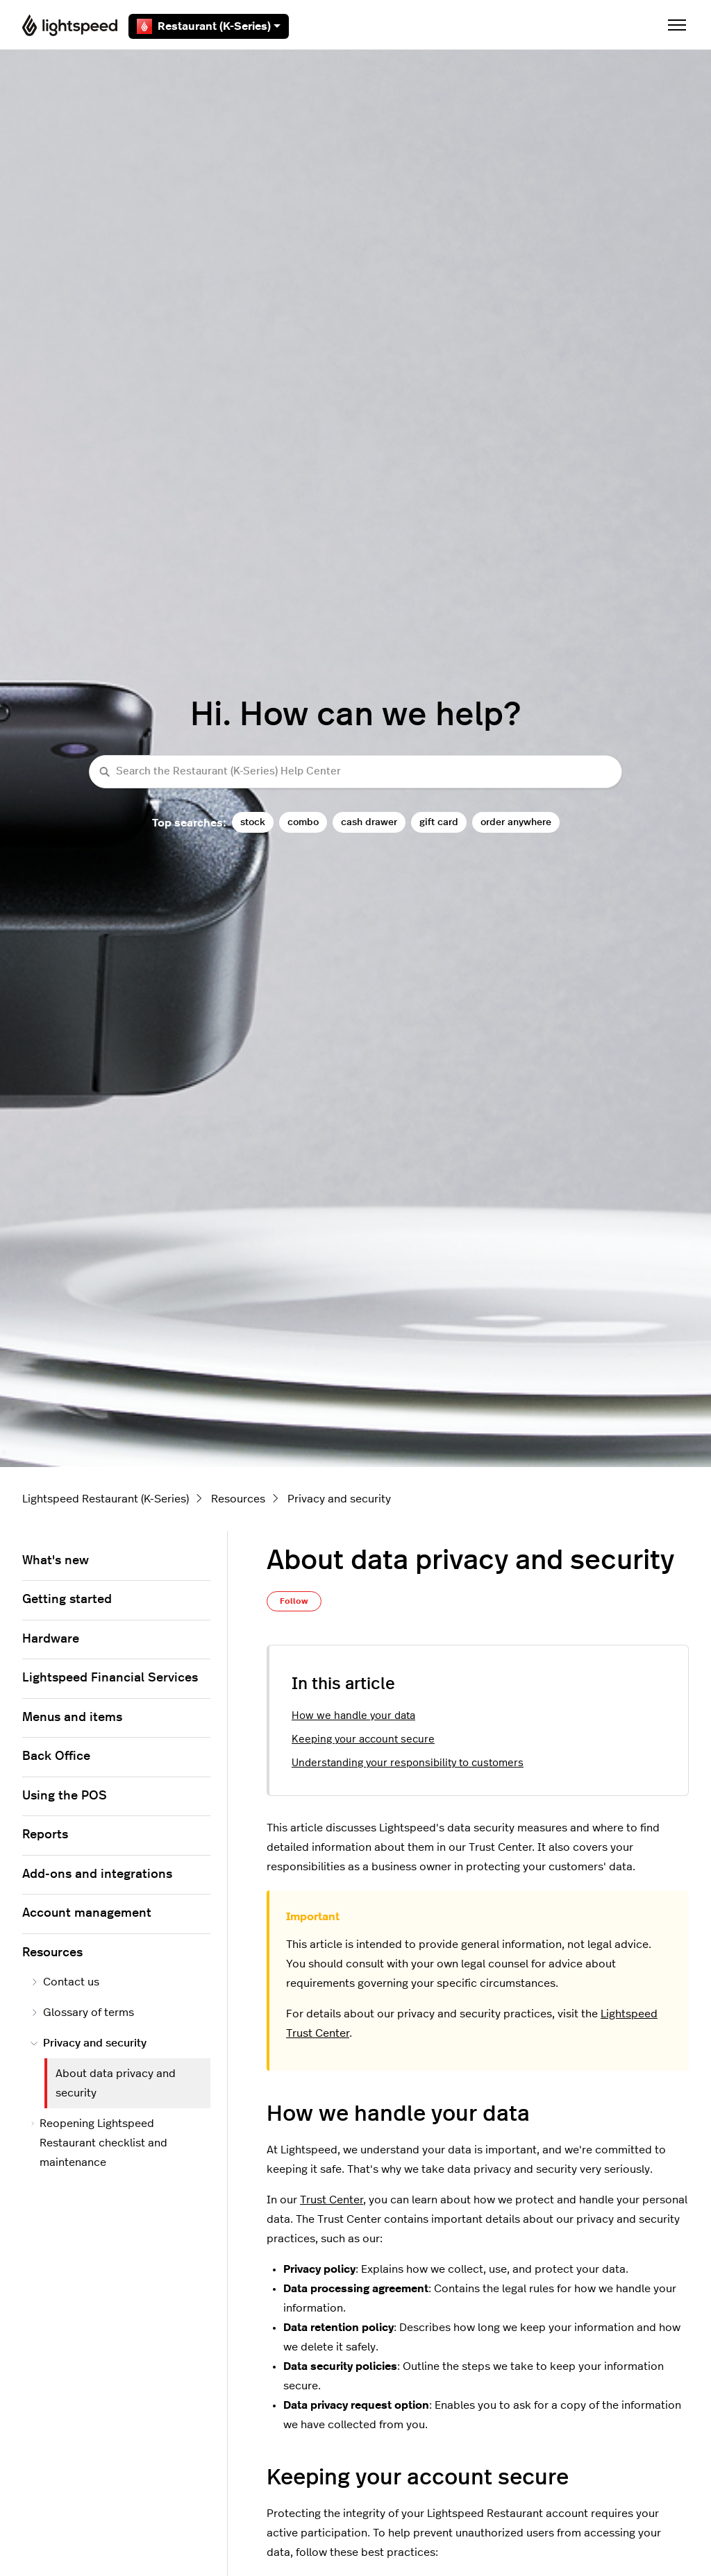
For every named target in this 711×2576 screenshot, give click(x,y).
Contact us (65, 1982)
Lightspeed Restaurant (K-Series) (105, 1499)
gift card (438, 822)
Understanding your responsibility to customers (408, 1763)
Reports (45, 1835)
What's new (55, 1560)
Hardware (50, 1639)
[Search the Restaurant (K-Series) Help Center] (355, 772)
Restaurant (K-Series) (209, 26)
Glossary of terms (82, 2012)
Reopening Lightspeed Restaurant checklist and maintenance (99, 2143)
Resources (238, 1499)
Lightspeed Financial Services (110, 1678)
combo (303, 822)
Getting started (67, 1599)
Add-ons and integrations (97, 1874)
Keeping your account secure (363, 1739)
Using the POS (64, 1796)
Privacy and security (339, 1499)
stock (252, 822)
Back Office (56, 1756)
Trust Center (331, 2199)
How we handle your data (353, 1716)
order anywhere (515, 822)
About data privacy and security (116, 2083)
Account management (86, 1913)
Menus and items (72, 1717)
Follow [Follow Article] (294, 1601)
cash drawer (369, 822)
